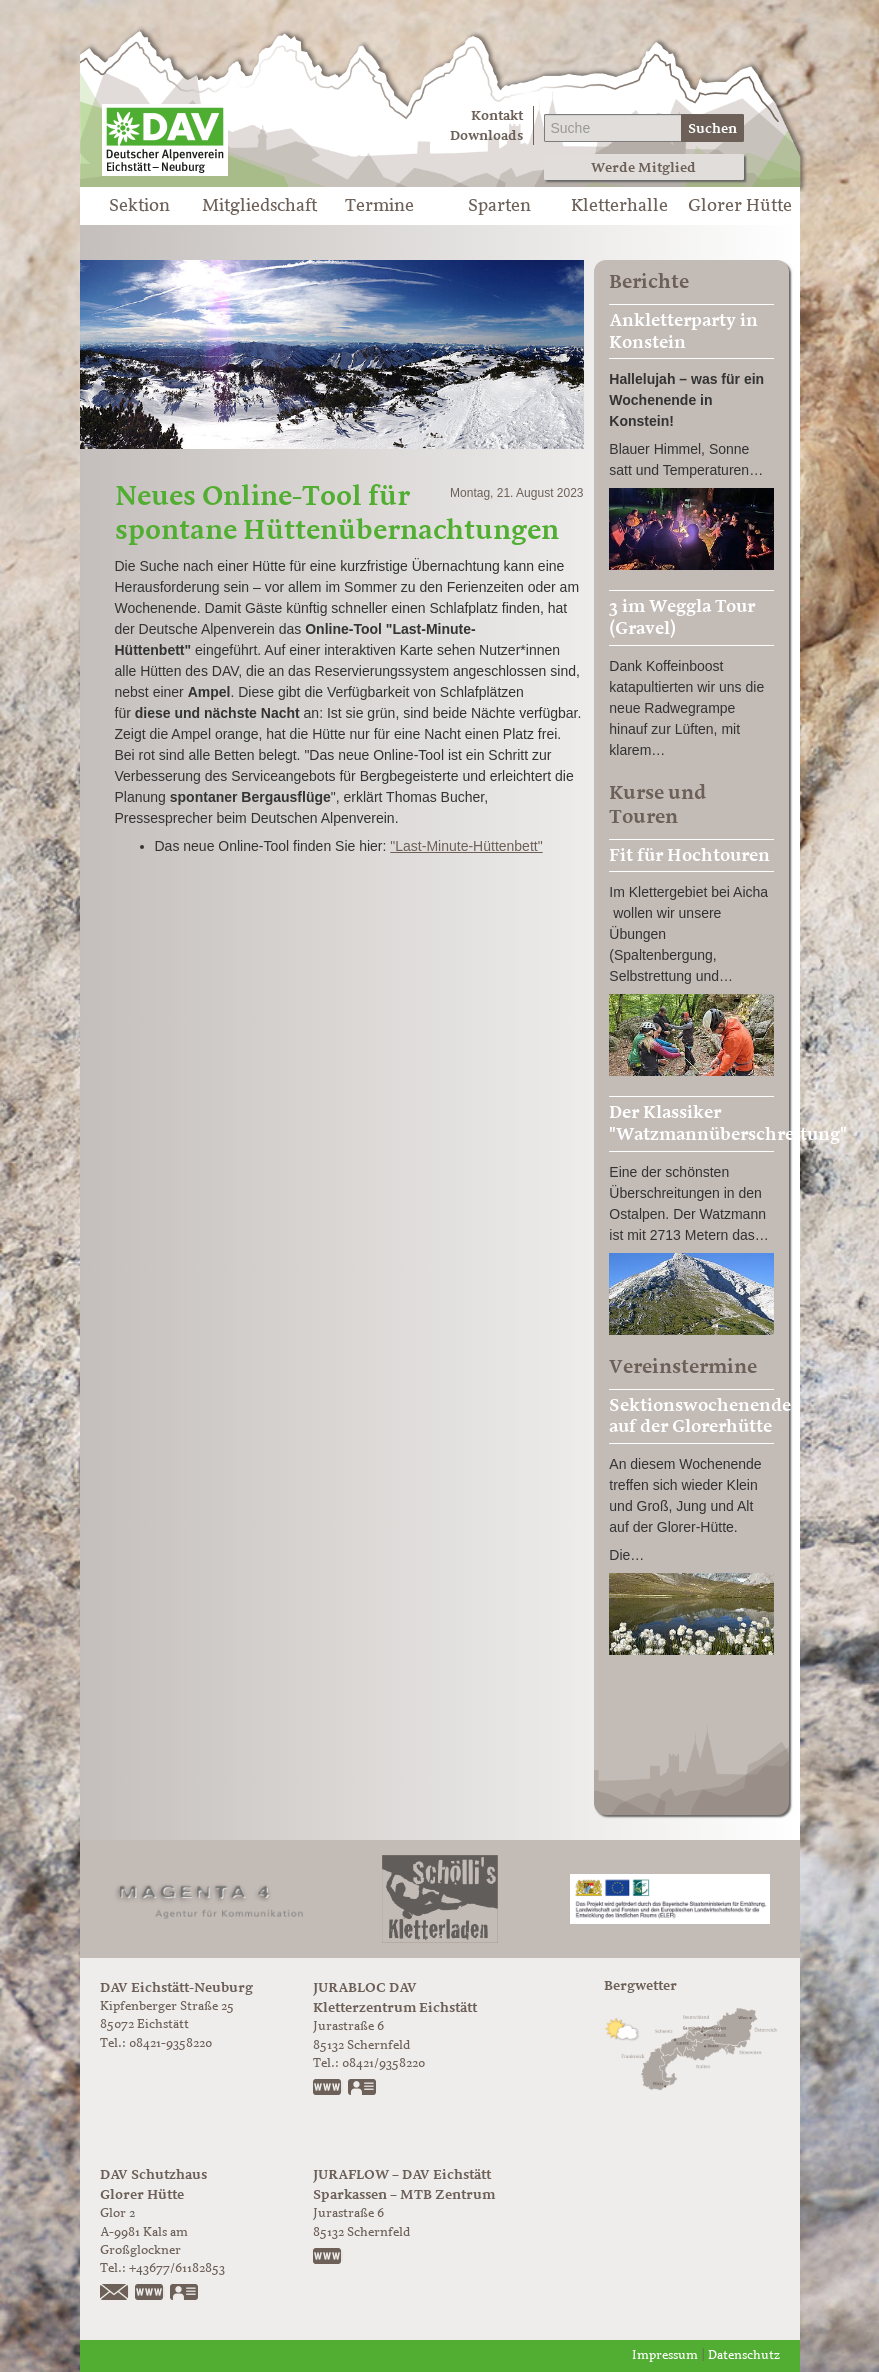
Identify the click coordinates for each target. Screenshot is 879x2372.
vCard (363, 2089)
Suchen (712, 128)
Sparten (499, 206)
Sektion (139, 206)
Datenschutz (744, 2355)
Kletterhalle (619, 206)
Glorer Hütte (740, 206)
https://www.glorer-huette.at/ (150, 2294)
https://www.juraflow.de (328, 2258)
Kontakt (497, 115)
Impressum (665, 2355)
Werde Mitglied (643, 167)
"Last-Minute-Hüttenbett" (466, 846)
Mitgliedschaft (259, 206)
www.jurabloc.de (328, 2089)
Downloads (486, 135)
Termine (379, 206)
